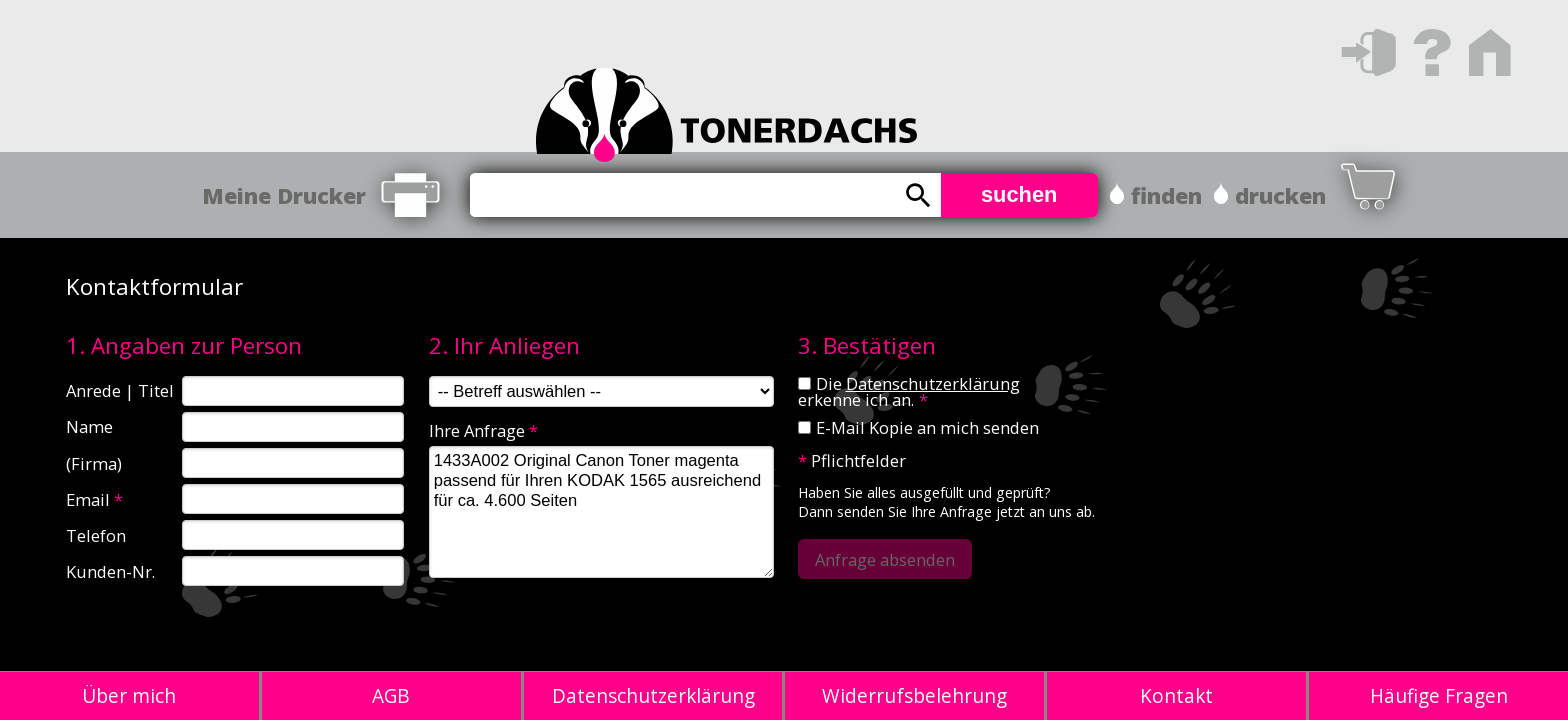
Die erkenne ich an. (908, 392)
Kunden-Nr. (110, 571)
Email (94, 499)
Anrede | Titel (120, 390)
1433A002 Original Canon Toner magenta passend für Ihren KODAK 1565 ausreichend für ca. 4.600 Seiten (601, 512)
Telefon (96, 535)
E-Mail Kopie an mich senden (918, 428)
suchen (1019, 194)
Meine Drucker (284, 195)
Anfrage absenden (885, 559)
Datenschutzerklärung (933, 383)
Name (89, 426)
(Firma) (94, 463)
